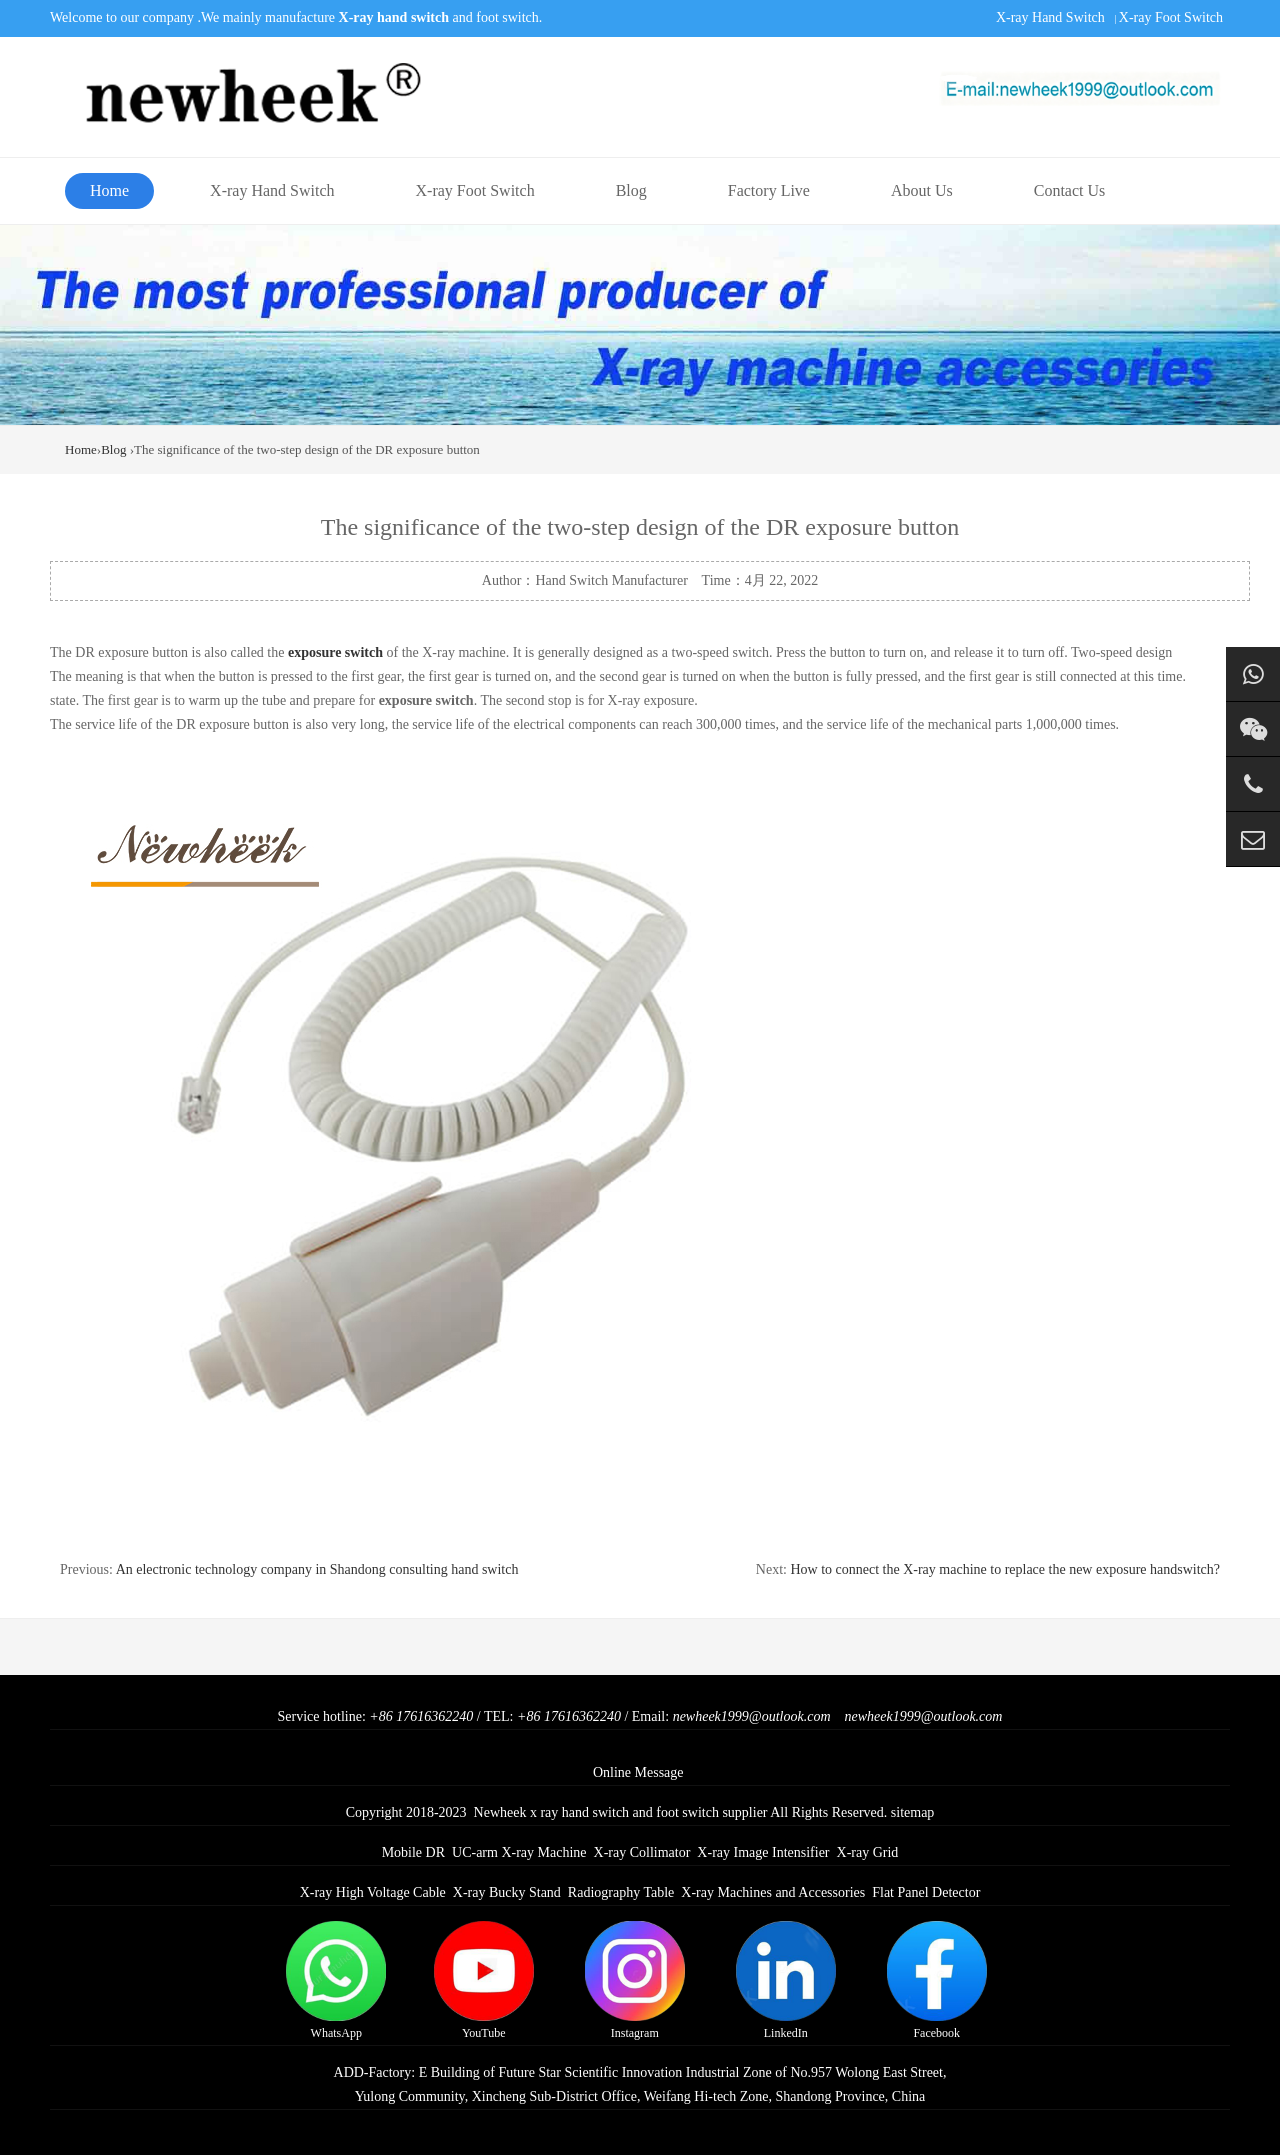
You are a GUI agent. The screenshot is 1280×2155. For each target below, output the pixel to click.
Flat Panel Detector (926, 1892)
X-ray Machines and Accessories (773, 1892)
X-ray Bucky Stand (507, 1892)
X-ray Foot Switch (1171, 17)
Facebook (937, 1980)
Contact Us (1070, 190)
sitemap (913, 1812)
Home (109, 190)
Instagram (635, 1980)
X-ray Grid (868, 1852)
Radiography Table (621, 1892)
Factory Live (769, 190)
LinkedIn (786, 1980)
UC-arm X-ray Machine (519, 1852)
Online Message (638, 1772)
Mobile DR (413, 1852)
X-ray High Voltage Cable (373, 1892)
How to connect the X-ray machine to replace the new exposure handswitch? (1005, 1569)
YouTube (484, 1980)
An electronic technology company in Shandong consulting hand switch (317, 1569)
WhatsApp (336, 1980)
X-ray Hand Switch (1050, 17)
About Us (922, 190)
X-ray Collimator (642, 1852)
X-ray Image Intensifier (763, 1852)
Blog (631, 190)
